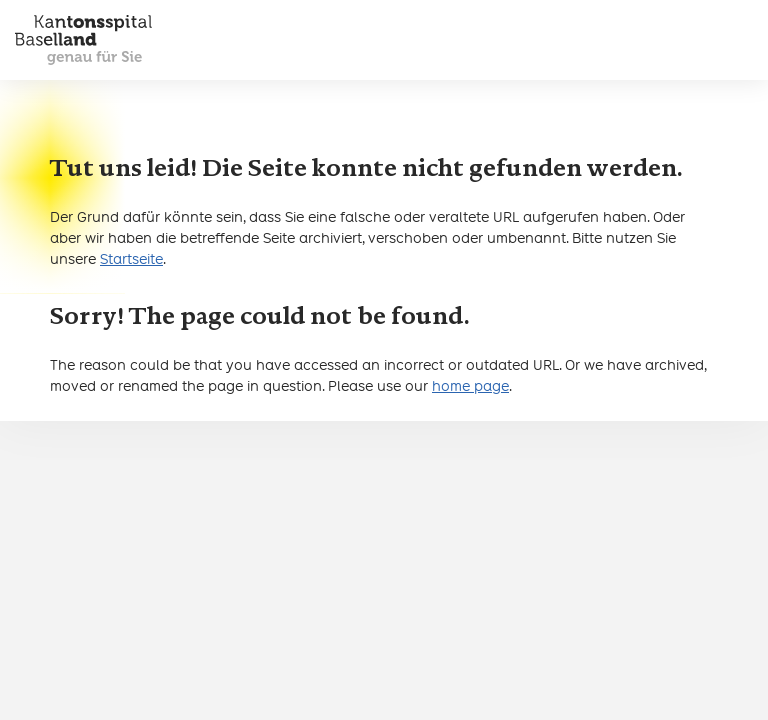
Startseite (131, 259)
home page (470, 386)
